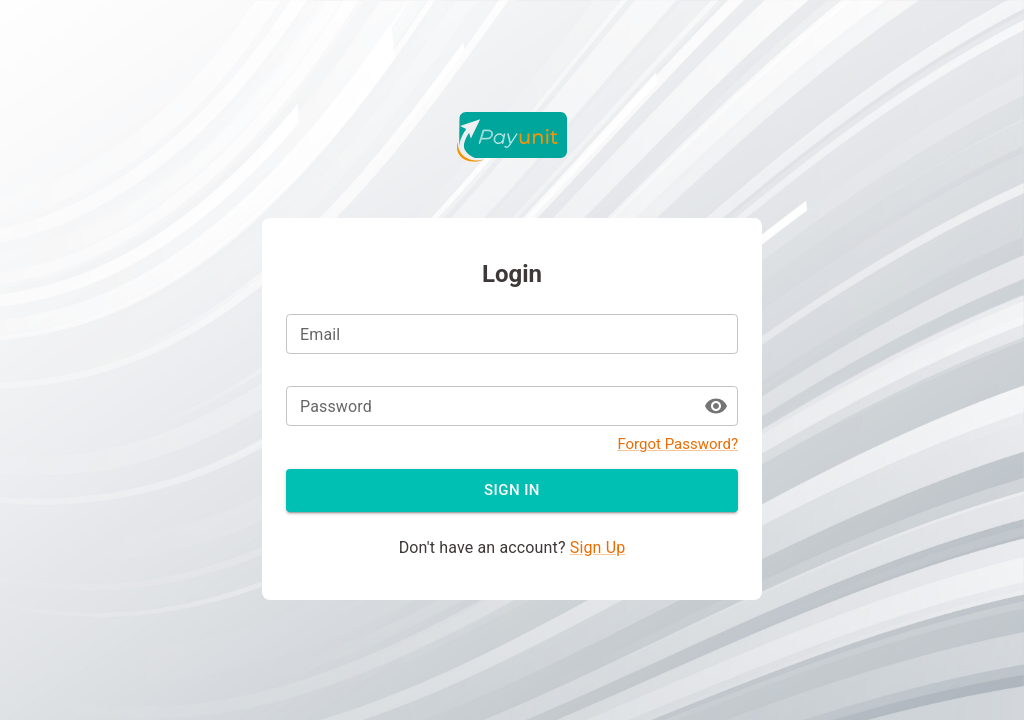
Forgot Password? (677, 444)
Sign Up (598, 547)
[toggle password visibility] (716, 406)
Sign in (512, 490)
